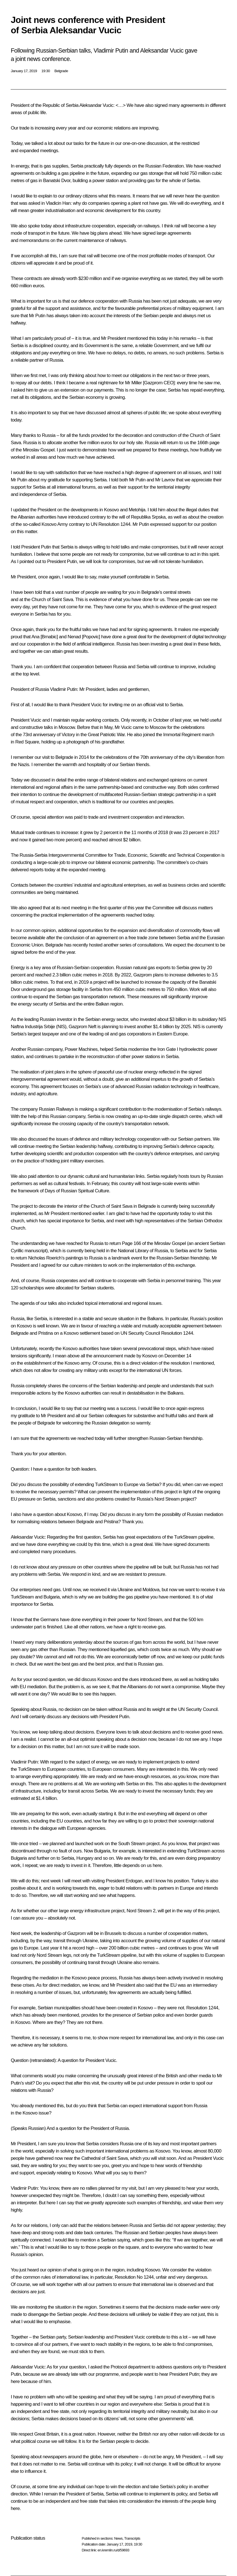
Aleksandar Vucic (96, 105)
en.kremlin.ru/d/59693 (113, 2550)
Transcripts (132, 2538)
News (118, 2538)
